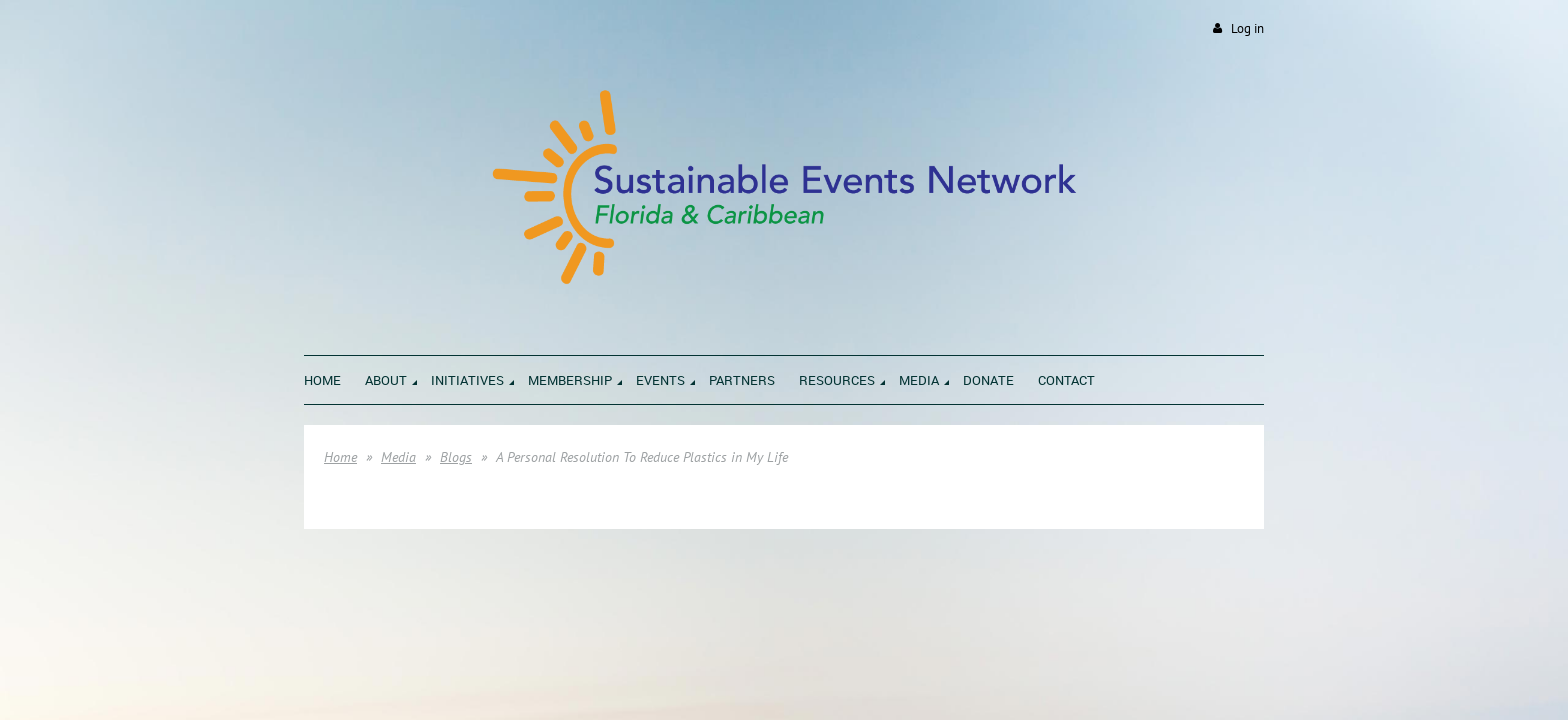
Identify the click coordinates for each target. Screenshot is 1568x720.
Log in (1247, 28)
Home (340, 457)
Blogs (456, 457)
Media (398, 457)
